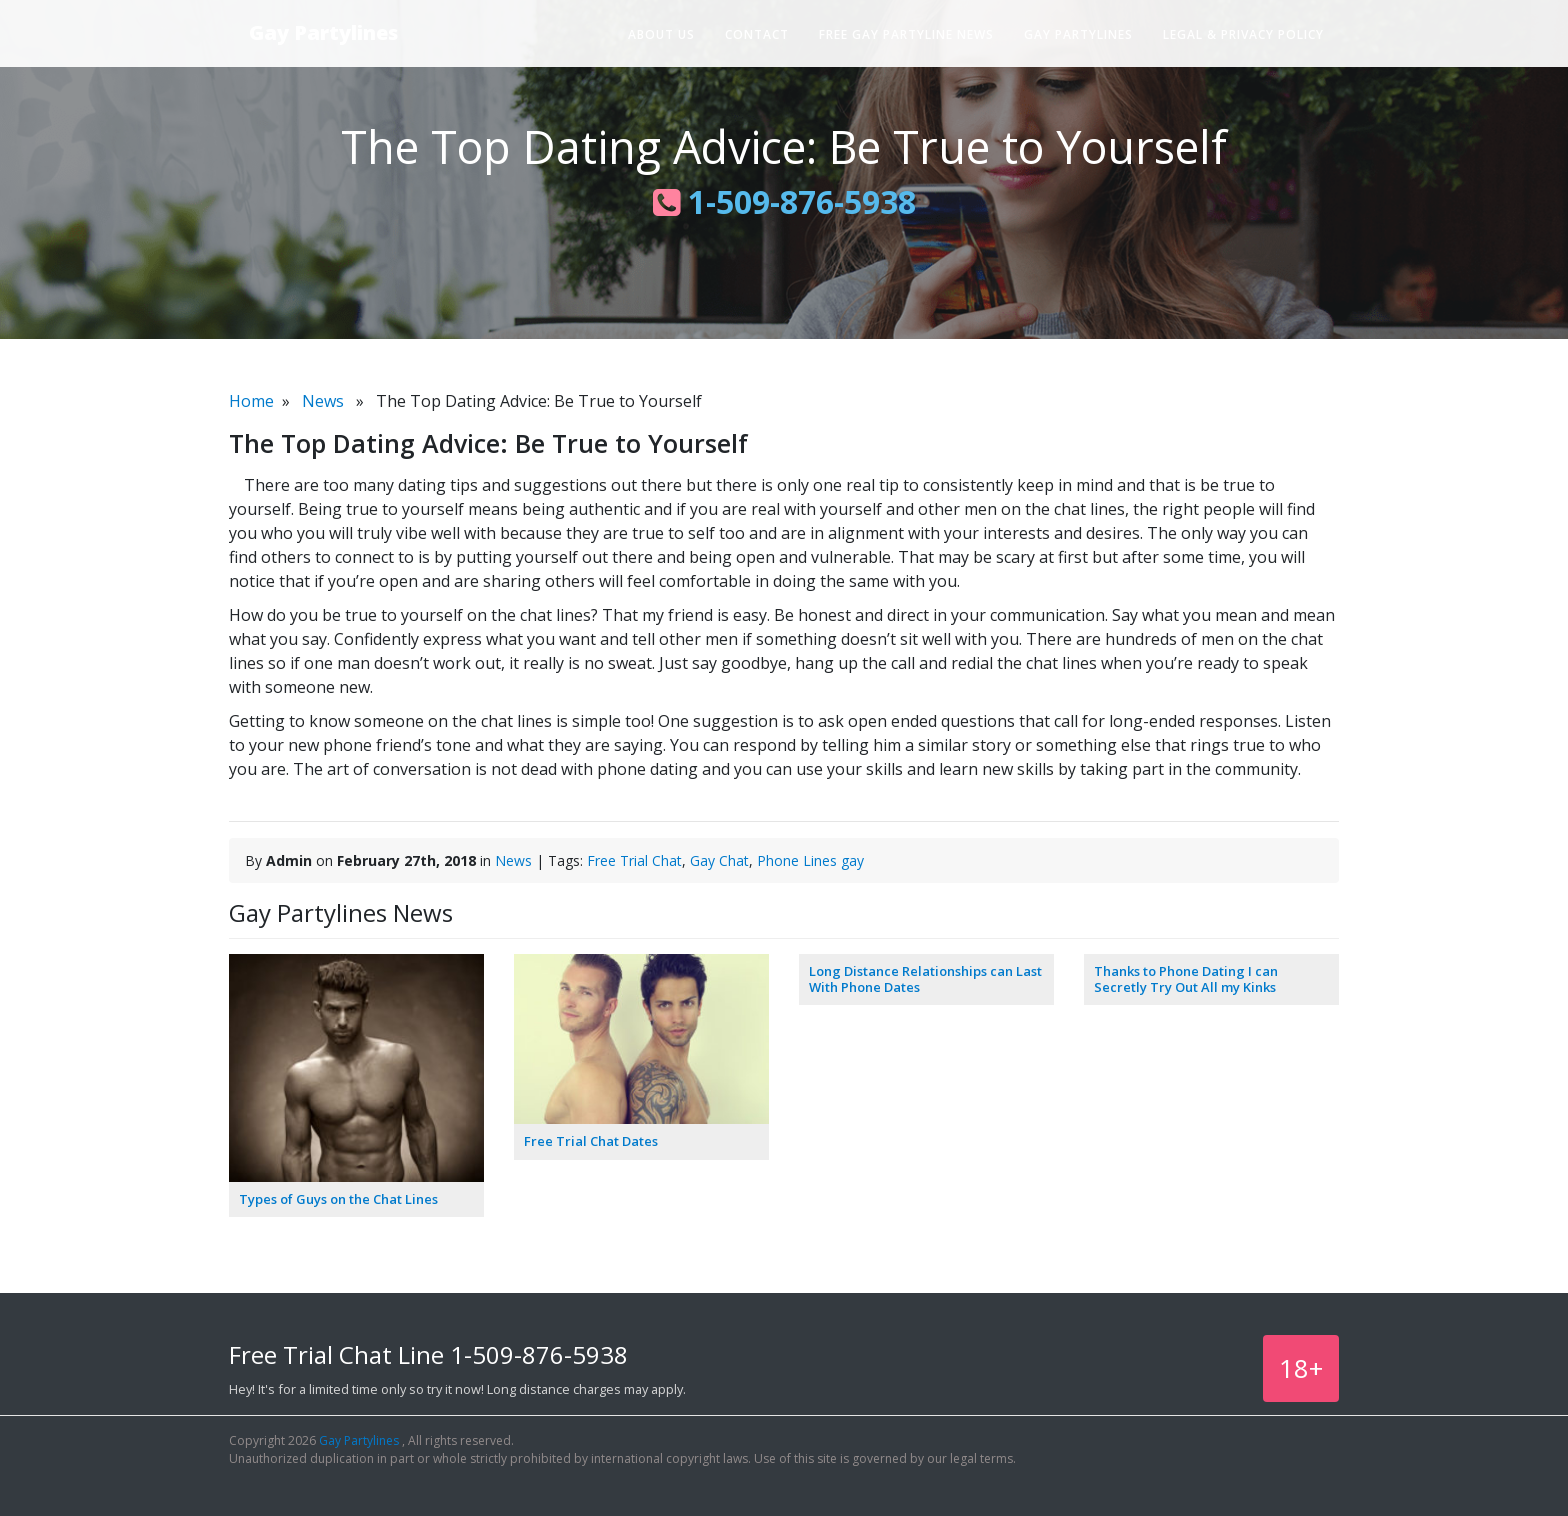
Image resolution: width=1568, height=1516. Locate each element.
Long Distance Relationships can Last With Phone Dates (925, 979)
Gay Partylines (323, 32)
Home (251, 401)
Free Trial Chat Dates (591, 1141)
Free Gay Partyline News (906, 34)
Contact (757, 34)
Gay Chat (719, 860)
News (323, 401)
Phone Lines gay (810, 860)
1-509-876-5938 (784, 201)
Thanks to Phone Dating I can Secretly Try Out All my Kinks (1186, 979)
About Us (661, 34)
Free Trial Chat (634, 860)
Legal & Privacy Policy (1243, 34)
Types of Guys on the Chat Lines (338, 1199)
